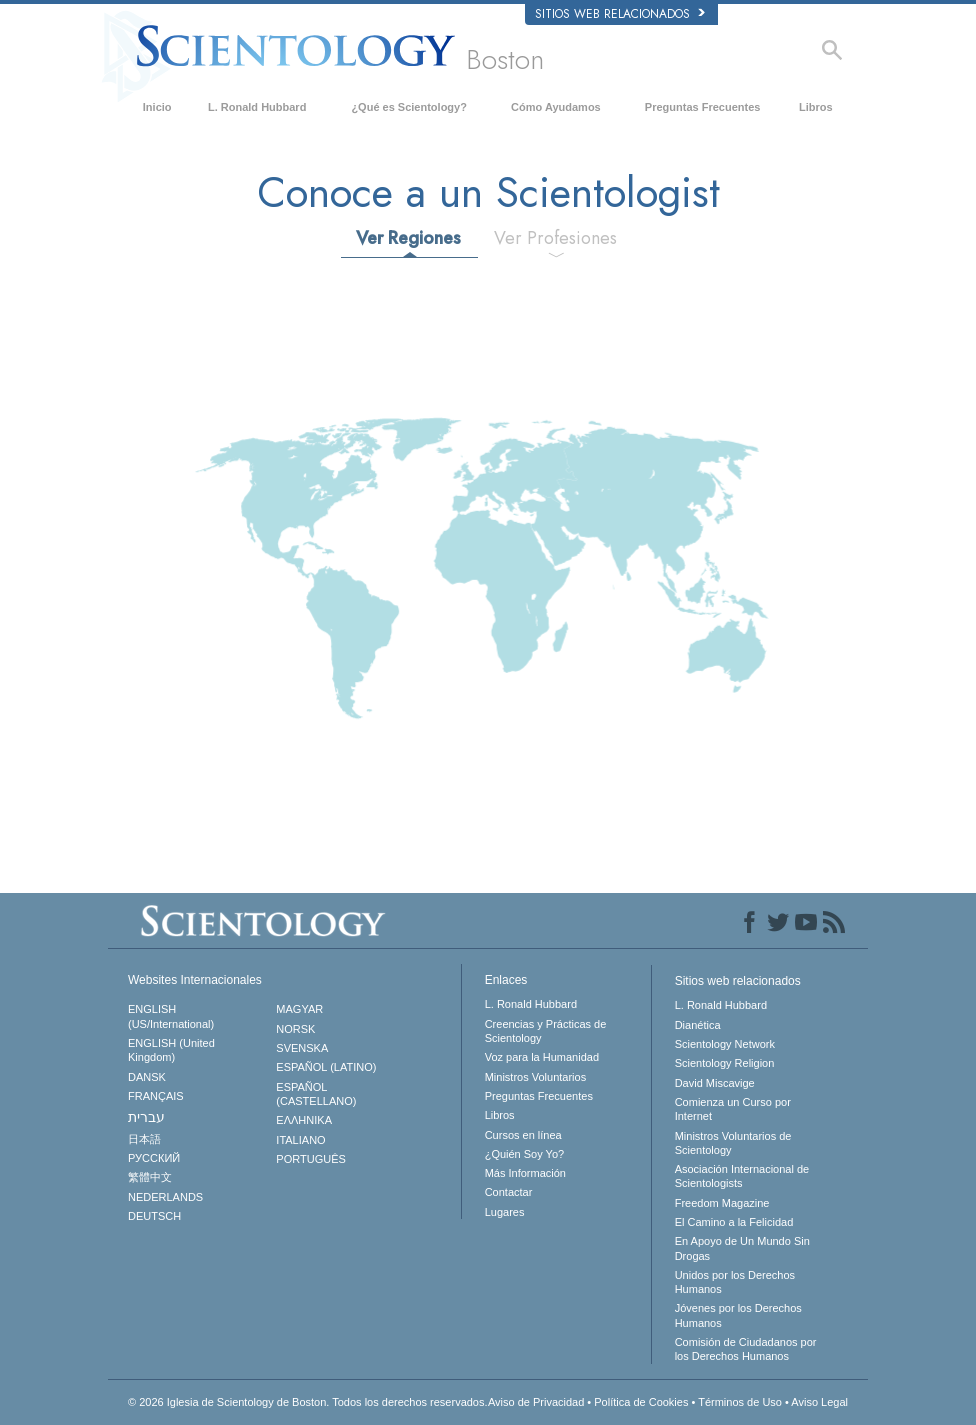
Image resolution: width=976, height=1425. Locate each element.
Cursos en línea (523, 1135)
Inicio (157, 107)
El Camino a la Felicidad (734, 1222)
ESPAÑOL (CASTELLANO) (316, 1094)
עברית (146, 1117)
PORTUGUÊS (310, 1159)
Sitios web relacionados (620, 14)
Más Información (525, 1173)
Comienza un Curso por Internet (733, 1109)
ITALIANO (300, 1140)
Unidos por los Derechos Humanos (735, 1282)
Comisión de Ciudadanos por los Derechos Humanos (746, 1349)
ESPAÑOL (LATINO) (326, 1067)
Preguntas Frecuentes (703, 107)
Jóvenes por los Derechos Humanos (738, 1315)
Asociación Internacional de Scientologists (742, 1176)
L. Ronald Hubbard (257, 107)
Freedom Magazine (722, 1203)
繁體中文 (150, 1177)
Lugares (505, 1212)
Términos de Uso (740, 1402)
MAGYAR (299, 1009)
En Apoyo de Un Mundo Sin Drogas (742, 1248)
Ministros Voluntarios (536, 1077)
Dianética (698, 1025)
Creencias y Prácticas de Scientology (546, 1031)
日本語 (144, 1139)
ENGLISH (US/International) (171, 1016)
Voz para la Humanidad (542, 1057)
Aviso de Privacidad (536, 1402)
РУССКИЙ (154, 1158)
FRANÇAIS (156, 1096)
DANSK (147, 1077)
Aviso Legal (819, 1402)
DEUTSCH (154, 1216)
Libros (816, 107)
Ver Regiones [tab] (408, 238)
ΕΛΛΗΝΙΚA (304, 1120)
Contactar (509, 1192)
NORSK (295, 1029)
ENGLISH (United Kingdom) (171, 1050)
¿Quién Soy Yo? (525, 1154)
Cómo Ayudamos (556, 107)
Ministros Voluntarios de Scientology (733, 1143)
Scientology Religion (725, 1063)
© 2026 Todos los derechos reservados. (308, 1402)
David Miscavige (715, 1083)
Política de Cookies (641, 1402)
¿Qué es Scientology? (409, 107)
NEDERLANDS (165, 1197)
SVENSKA (302, 1048)
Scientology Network (725, 1044)
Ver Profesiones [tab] (555, 238)
